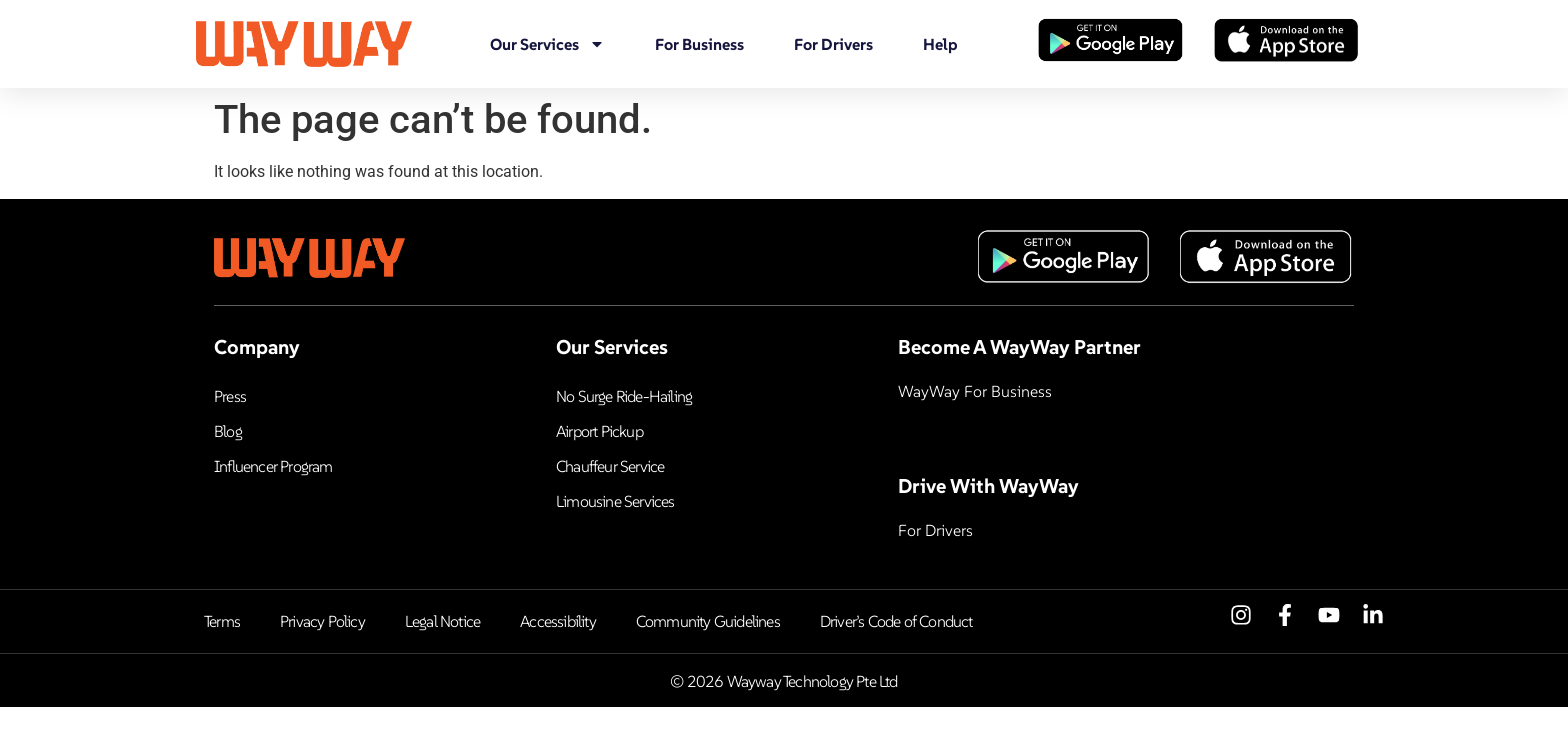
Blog (228, 431)
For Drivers (833, 44)
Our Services (547, 44)
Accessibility (558, 621)
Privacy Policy (322, 621)
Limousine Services (615, 501)
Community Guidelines (708, 621)
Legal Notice (442, 621)
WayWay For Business (975, 391)
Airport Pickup (599, 431)
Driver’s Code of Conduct (896, 621)
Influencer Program (273, 466)
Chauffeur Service (610, 466)
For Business (699, 44)
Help (940, 44)
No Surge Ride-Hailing (624, 396)
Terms (222, 621)
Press (230, 396)
